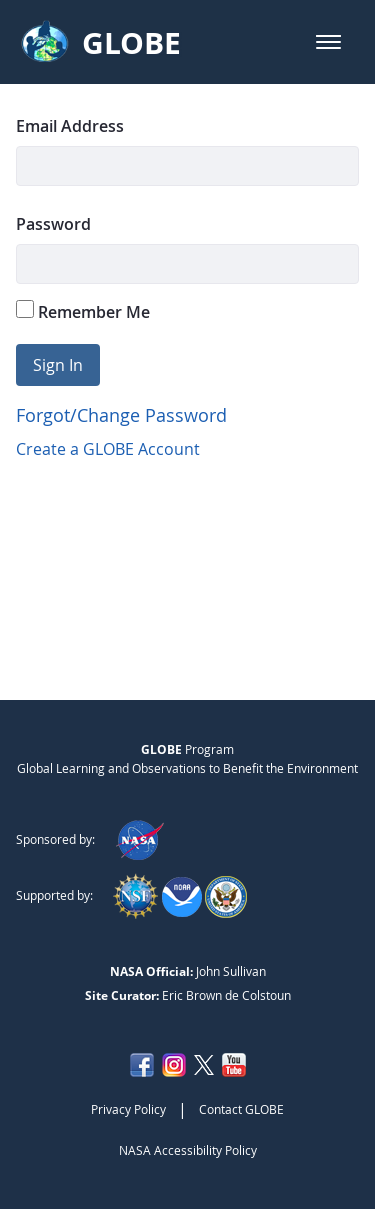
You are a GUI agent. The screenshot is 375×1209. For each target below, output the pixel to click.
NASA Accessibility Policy (188, 1150)
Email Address (70, 126)
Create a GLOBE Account (108, 449)
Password (53, 224)
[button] (328, 42)
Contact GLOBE (241, 1109)
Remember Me (83, 311)
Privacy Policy (128, 1109)
